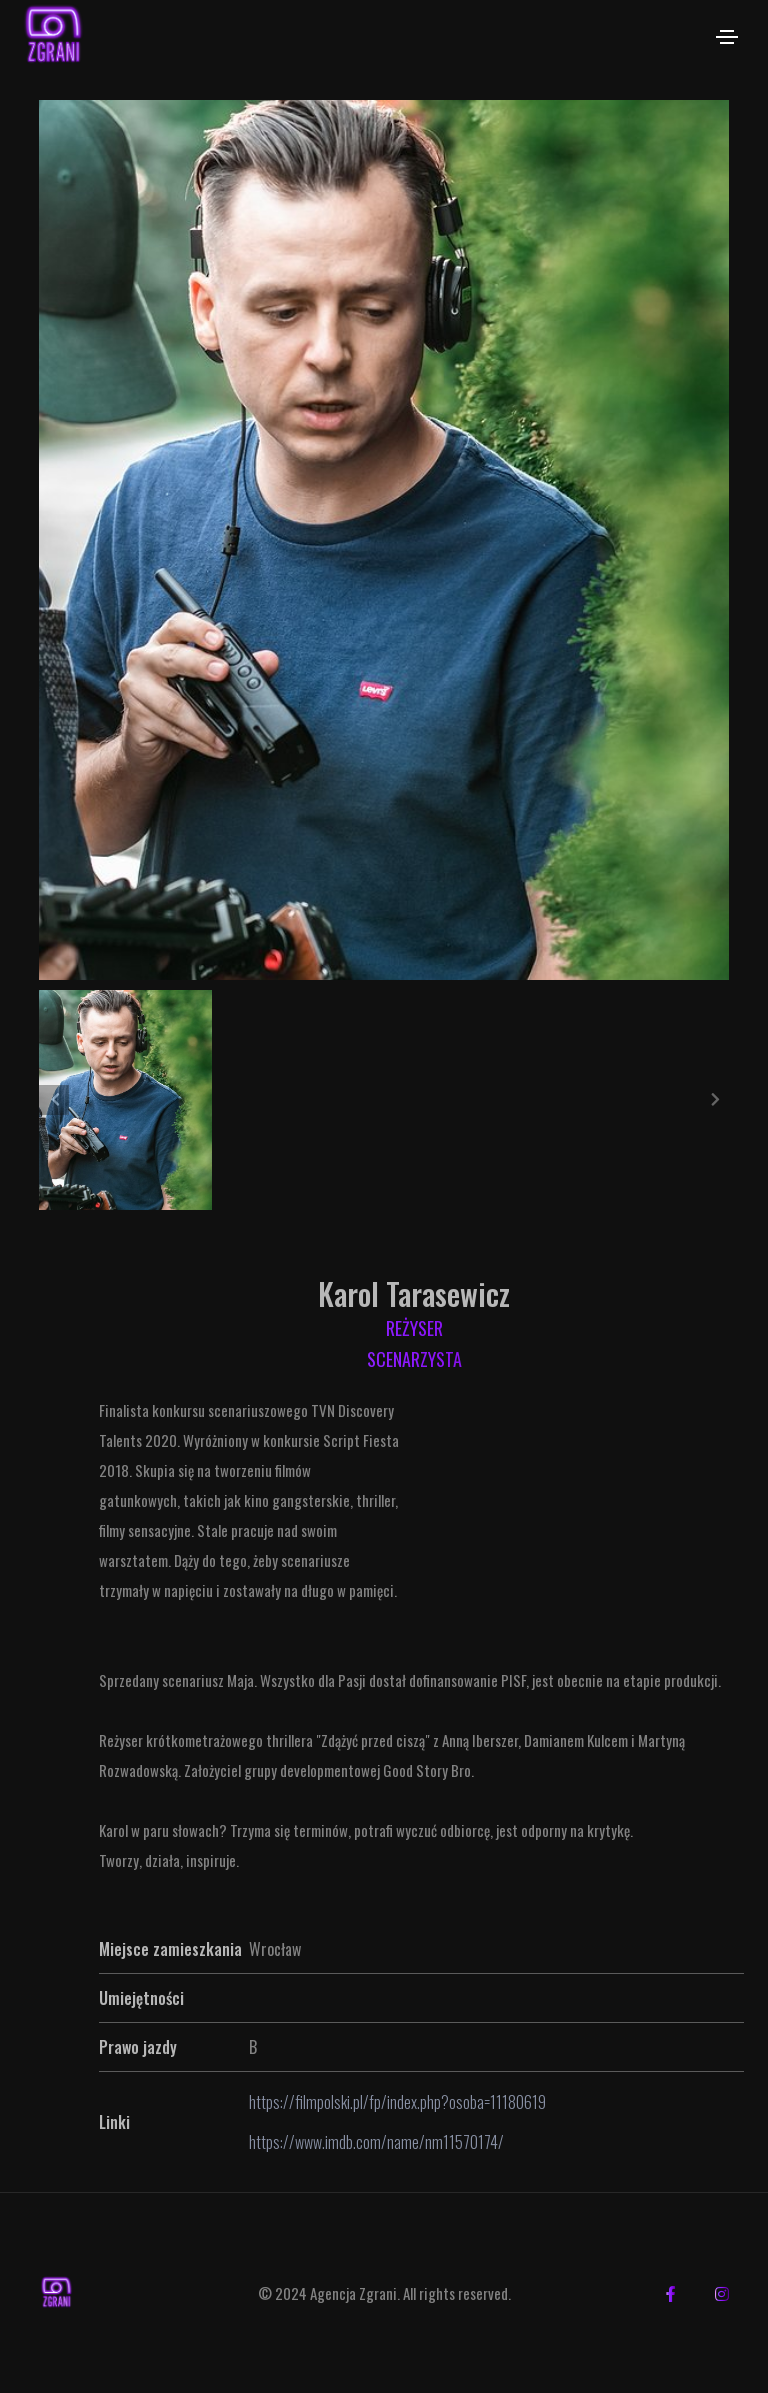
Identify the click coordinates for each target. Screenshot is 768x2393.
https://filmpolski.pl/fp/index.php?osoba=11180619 (397, 2102)
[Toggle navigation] (727, 37)
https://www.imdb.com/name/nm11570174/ (376, 2142)
